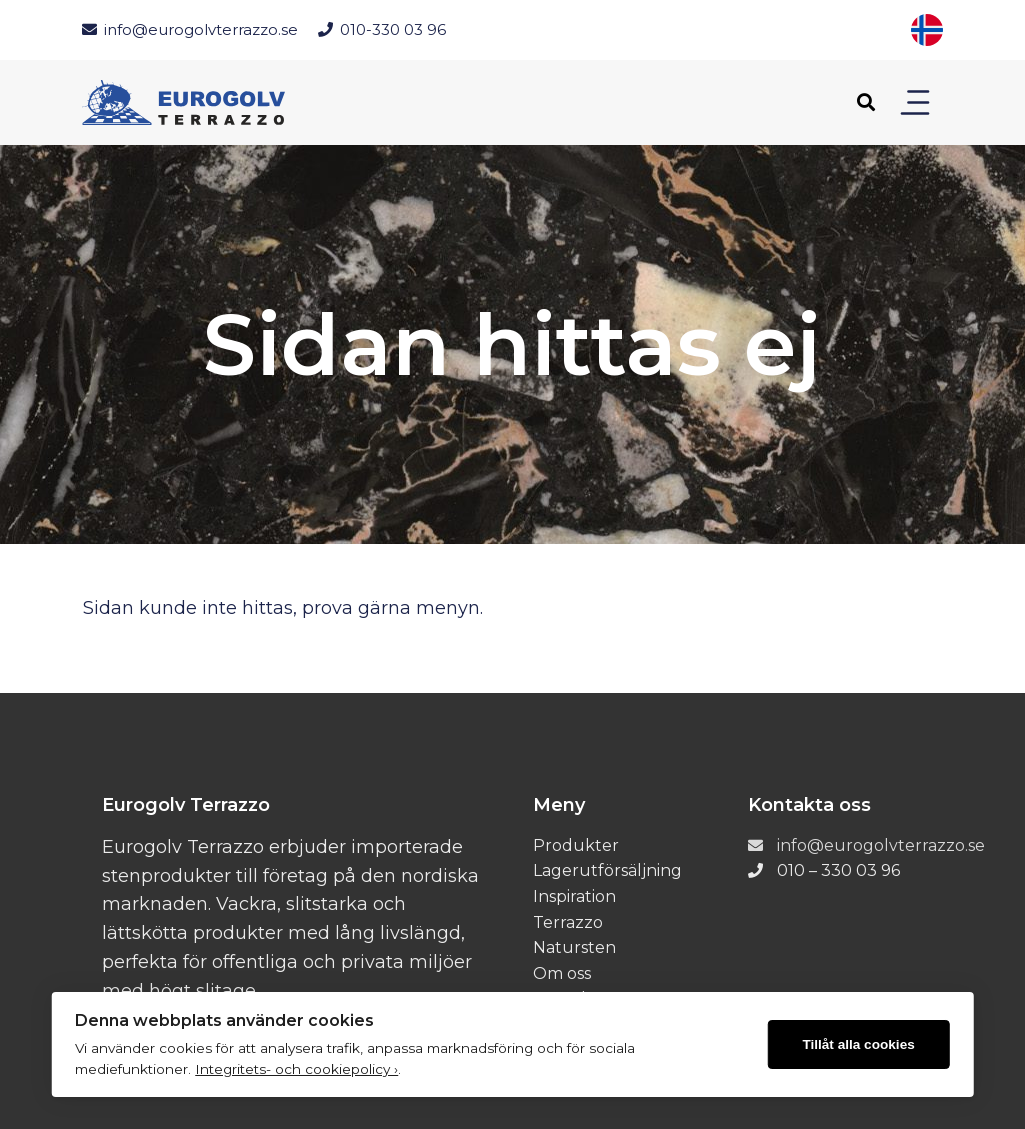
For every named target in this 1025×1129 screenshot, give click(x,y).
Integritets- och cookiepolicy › (296, 1069)
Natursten (574, 947)
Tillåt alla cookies (858, 1044)
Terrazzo (568, 922)
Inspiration (574, 896)
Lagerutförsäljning (607, 870)
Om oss (562, 973)
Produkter (576, 845)
